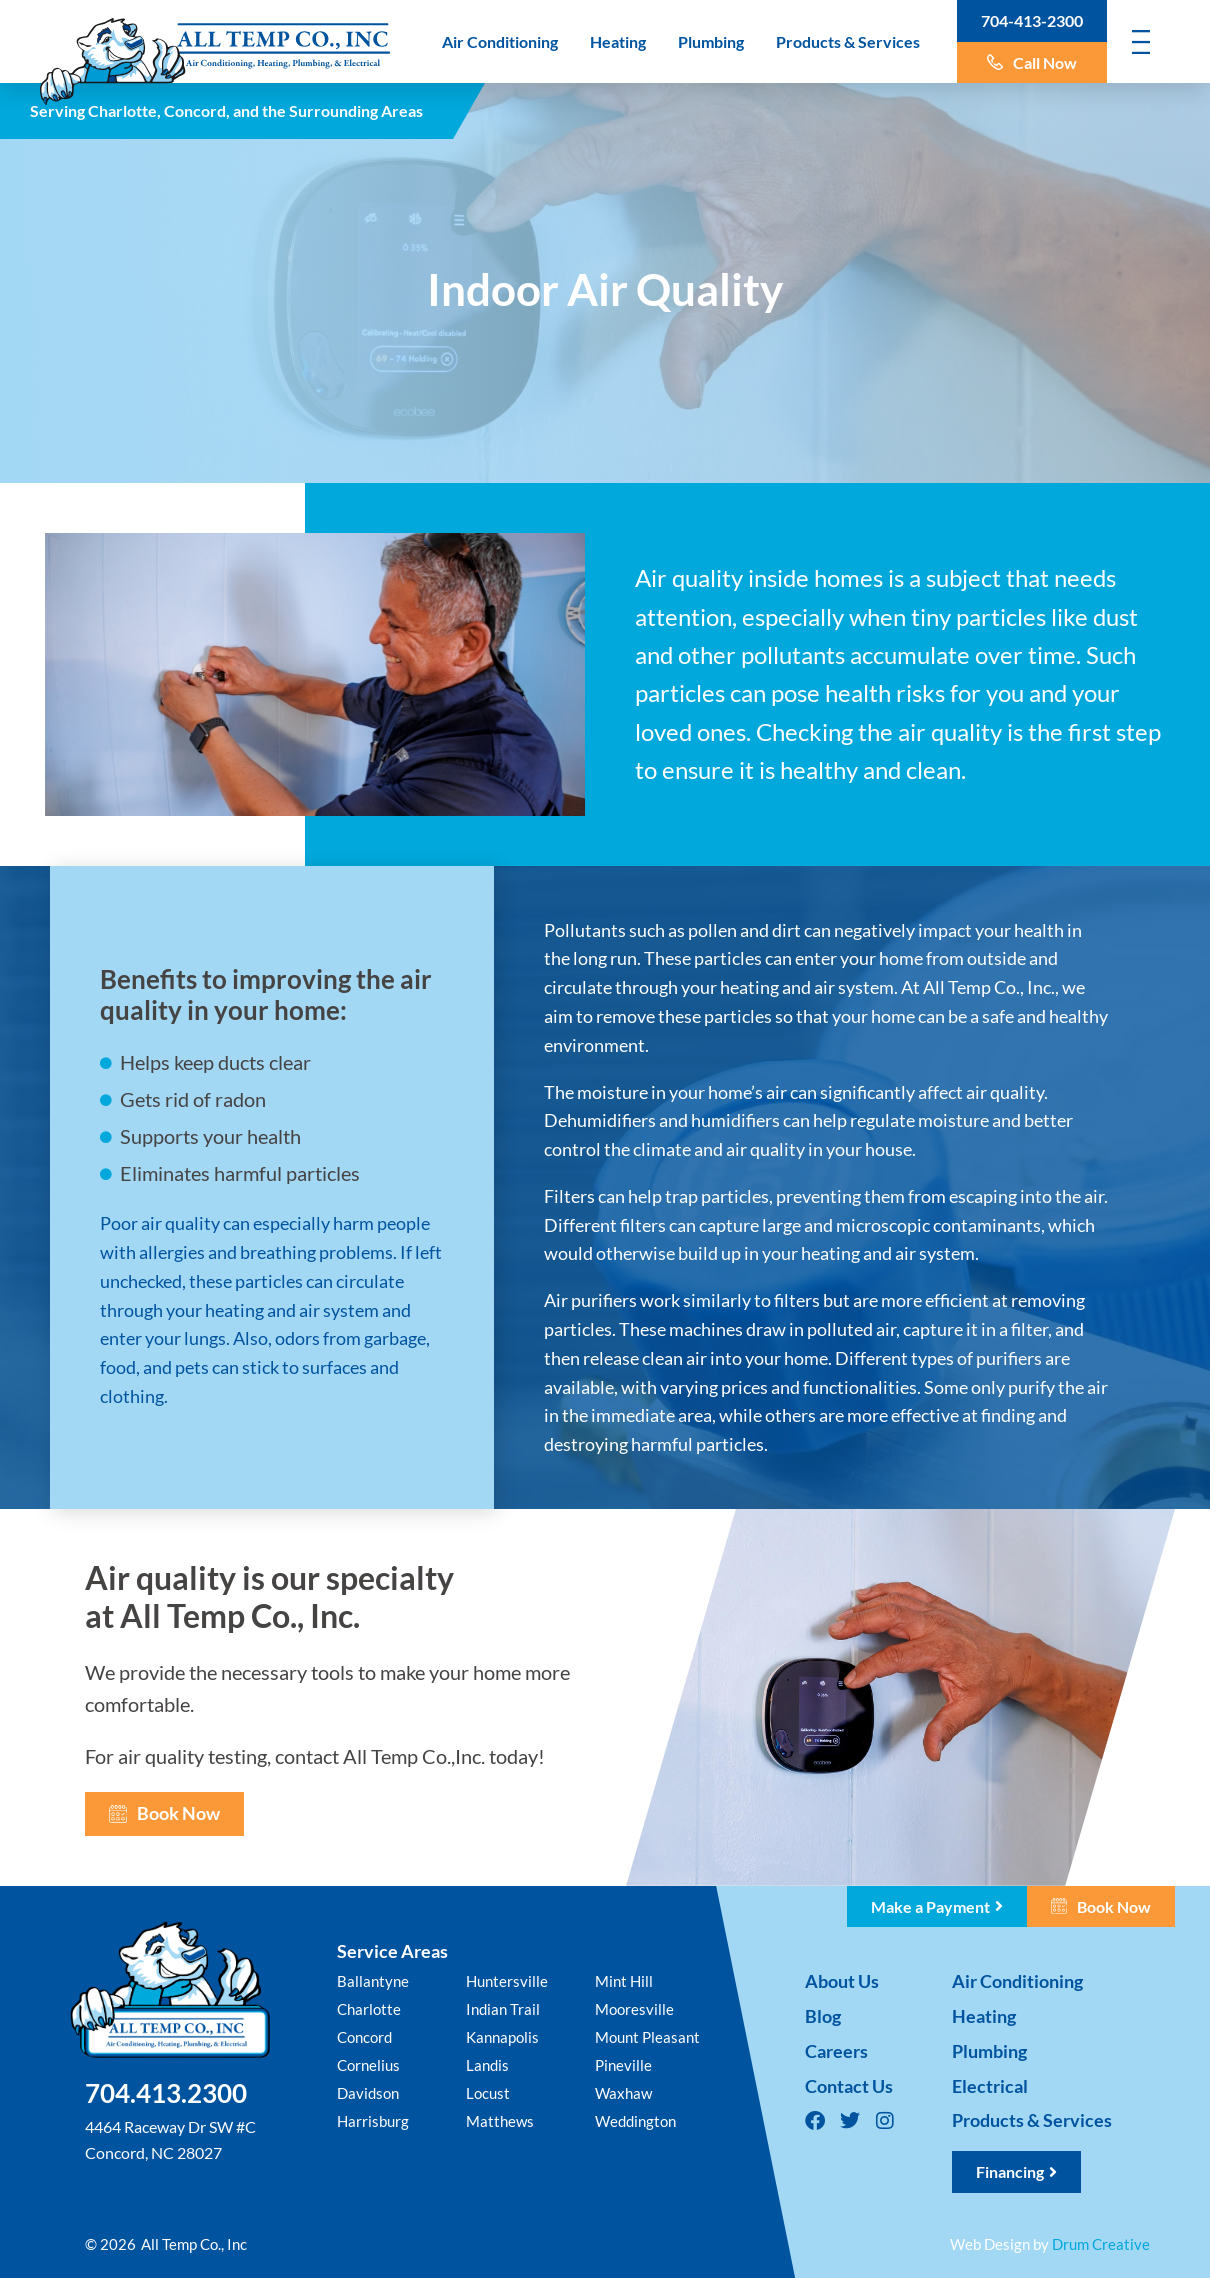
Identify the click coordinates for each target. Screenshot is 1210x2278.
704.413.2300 (166, 2093)
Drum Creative (1101, 2244)
